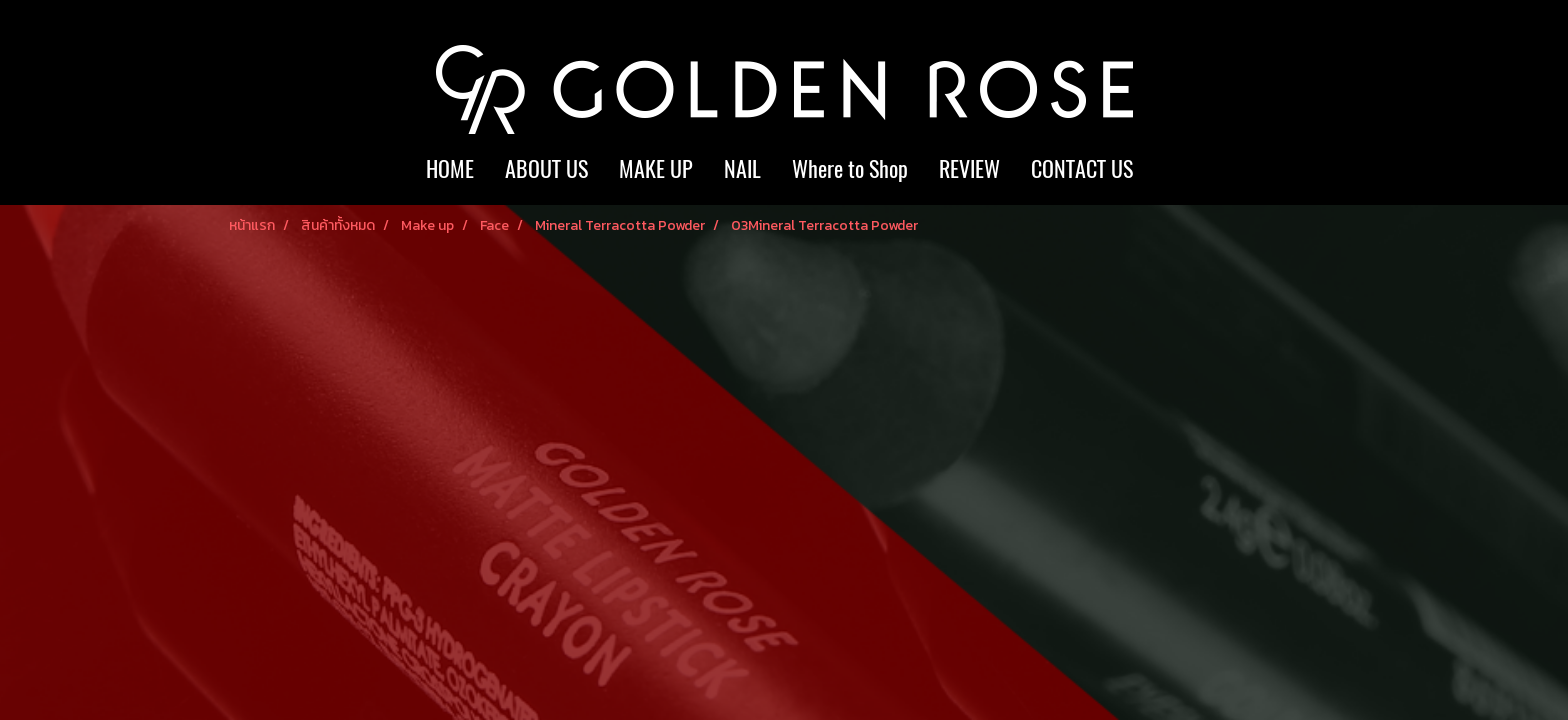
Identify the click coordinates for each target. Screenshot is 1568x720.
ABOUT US (546, 169)
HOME (450, 169)
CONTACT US (1082, 169)
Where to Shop (850, 169)
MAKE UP (656, 169)
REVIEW (969, 169)
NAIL (742, 169)
